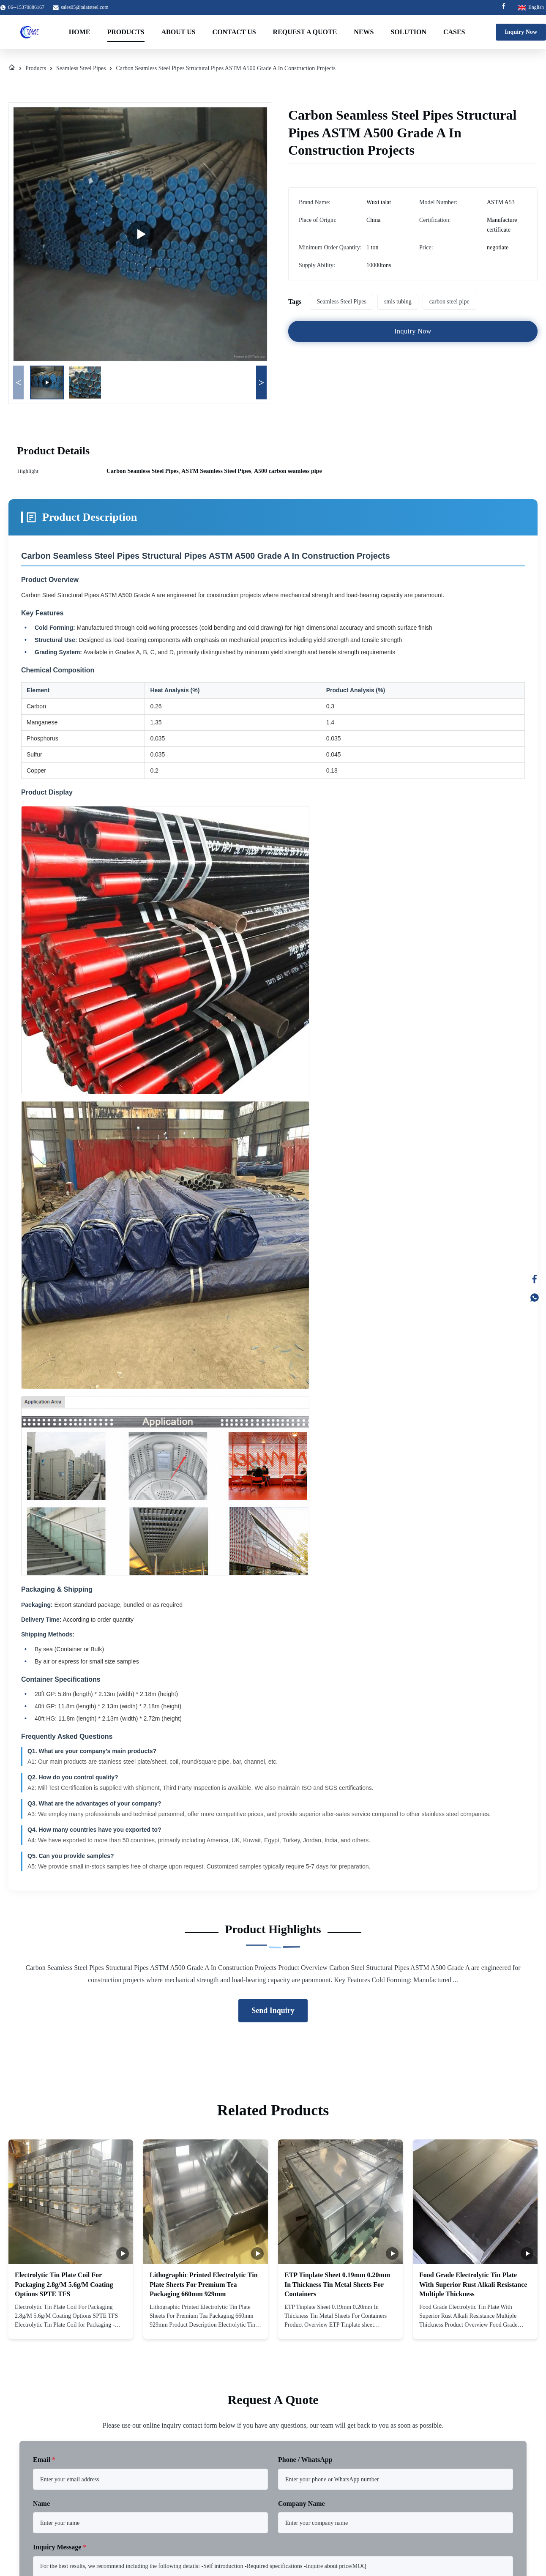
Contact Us (234, 32)
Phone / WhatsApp (305, 2459)
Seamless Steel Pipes (81, 68)
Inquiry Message (59, 2547)
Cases (454, 32)
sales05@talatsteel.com (85, 7)
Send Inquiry (273, 2010)
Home (79, 32)
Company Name (301, 2503)
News (364, 32)
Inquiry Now (521, 32)
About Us (178, 32)
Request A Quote (305, 32)
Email (44, 2459)
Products (126, 32)
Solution (408, 32)
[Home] (11, 68)
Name (41, 2503)
